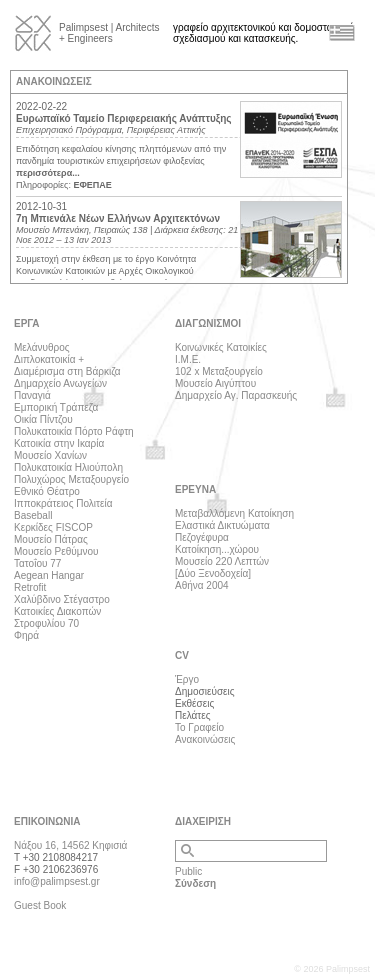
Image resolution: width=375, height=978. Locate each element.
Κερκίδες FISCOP (53, 527)
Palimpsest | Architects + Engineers (109, 33)
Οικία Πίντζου (43, 419)
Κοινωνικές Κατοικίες (221, 347)
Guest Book (40, 905)
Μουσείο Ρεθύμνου (56, 551)
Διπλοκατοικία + (49, 359)
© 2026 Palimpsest (332, 969)
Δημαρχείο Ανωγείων (60, 383)
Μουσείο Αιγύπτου (215, 383)
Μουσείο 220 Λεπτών (222, 561)
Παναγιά (32, 395)
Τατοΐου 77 (37, 563)
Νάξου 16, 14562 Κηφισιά (70, 845)
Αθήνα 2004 (202, 585)
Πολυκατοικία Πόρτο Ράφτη (74, 431)
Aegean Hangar (49, 575)
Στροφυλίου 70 (46, 623)
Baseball (33, 515)
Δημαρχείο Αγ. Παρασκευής (236, 395)
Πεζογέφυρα (202, 537)
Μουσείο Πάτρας (51, 539)
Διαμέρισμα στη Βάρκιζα (67, 371)
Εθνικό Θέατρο (47, 491)
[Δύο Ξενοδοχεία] (213, 573)
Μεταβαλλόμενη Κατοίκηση (234, 513)
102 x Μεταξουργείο (219, 371)
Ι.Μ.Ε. (188, 359)
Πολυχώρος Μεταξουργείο (71, 479)
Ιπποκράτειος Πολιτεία (63, 503)
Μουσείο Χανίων (50, 455)
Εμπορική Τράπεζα (56, 407)
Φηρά (26, 635)
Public (188, 871)
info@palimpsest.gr (57, 881)
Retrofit (30, 587)
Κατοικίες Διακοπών (57, 611)
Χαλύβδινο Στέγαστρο (62, 599)
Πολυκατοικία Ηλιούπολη (68, 467)
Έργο (187, 679)
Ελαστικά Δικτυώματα (222, 525)
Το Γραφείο (199, 727)
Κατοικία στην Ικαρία (59, 443)
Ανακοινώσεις (205, 739)
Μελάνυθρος (42, 347)
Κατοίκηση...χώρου (217, 549)
